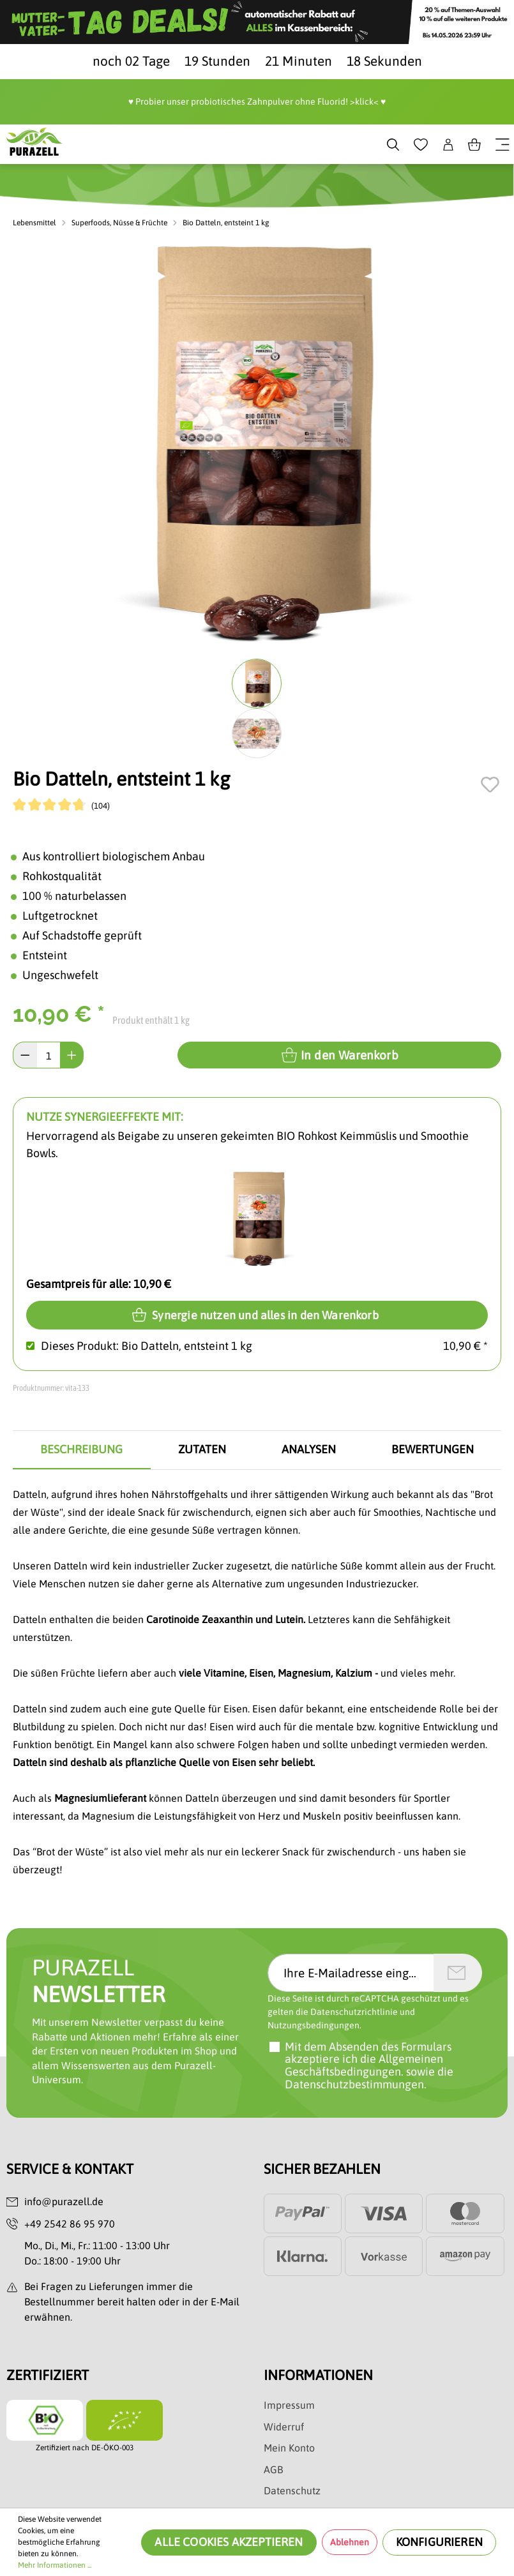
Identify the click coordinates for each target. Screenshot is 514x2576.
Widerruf (284, 2427)
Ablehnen (349, 2542)
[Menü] (502, 144)
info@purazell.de (63, 2202)
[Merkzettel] (420, 144)
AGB (273, 2470)
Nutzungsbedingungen (313, 2026)
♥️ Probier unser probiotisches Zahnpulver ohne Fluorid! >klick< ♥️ (257, 101)
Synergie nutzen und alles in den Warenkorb (257, 1313)
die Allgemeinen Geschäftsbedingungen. (364, 2066)
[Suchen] (393, 144)
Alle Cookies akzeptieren (229, 2542)
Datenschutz (292, 2491)
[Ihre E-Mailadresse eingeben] (351, 1973)
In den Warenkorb (339, 1055)
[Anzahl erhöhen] (72, 1055)
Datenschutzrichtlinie (354, 2012)
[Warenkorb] (474, 144)
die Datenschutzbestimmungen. (369, 2078)
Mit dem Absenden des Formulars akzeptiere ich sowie (369, 2066)
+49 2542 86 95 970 (69, 2224)
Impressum (289, 2405)
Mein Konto (289, 2448)
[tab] (82, 1450)
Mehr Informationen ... (54, 2565)
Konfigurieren (439, 2542)
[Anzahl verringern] (25, 1055)
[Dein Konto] (448, 144)
